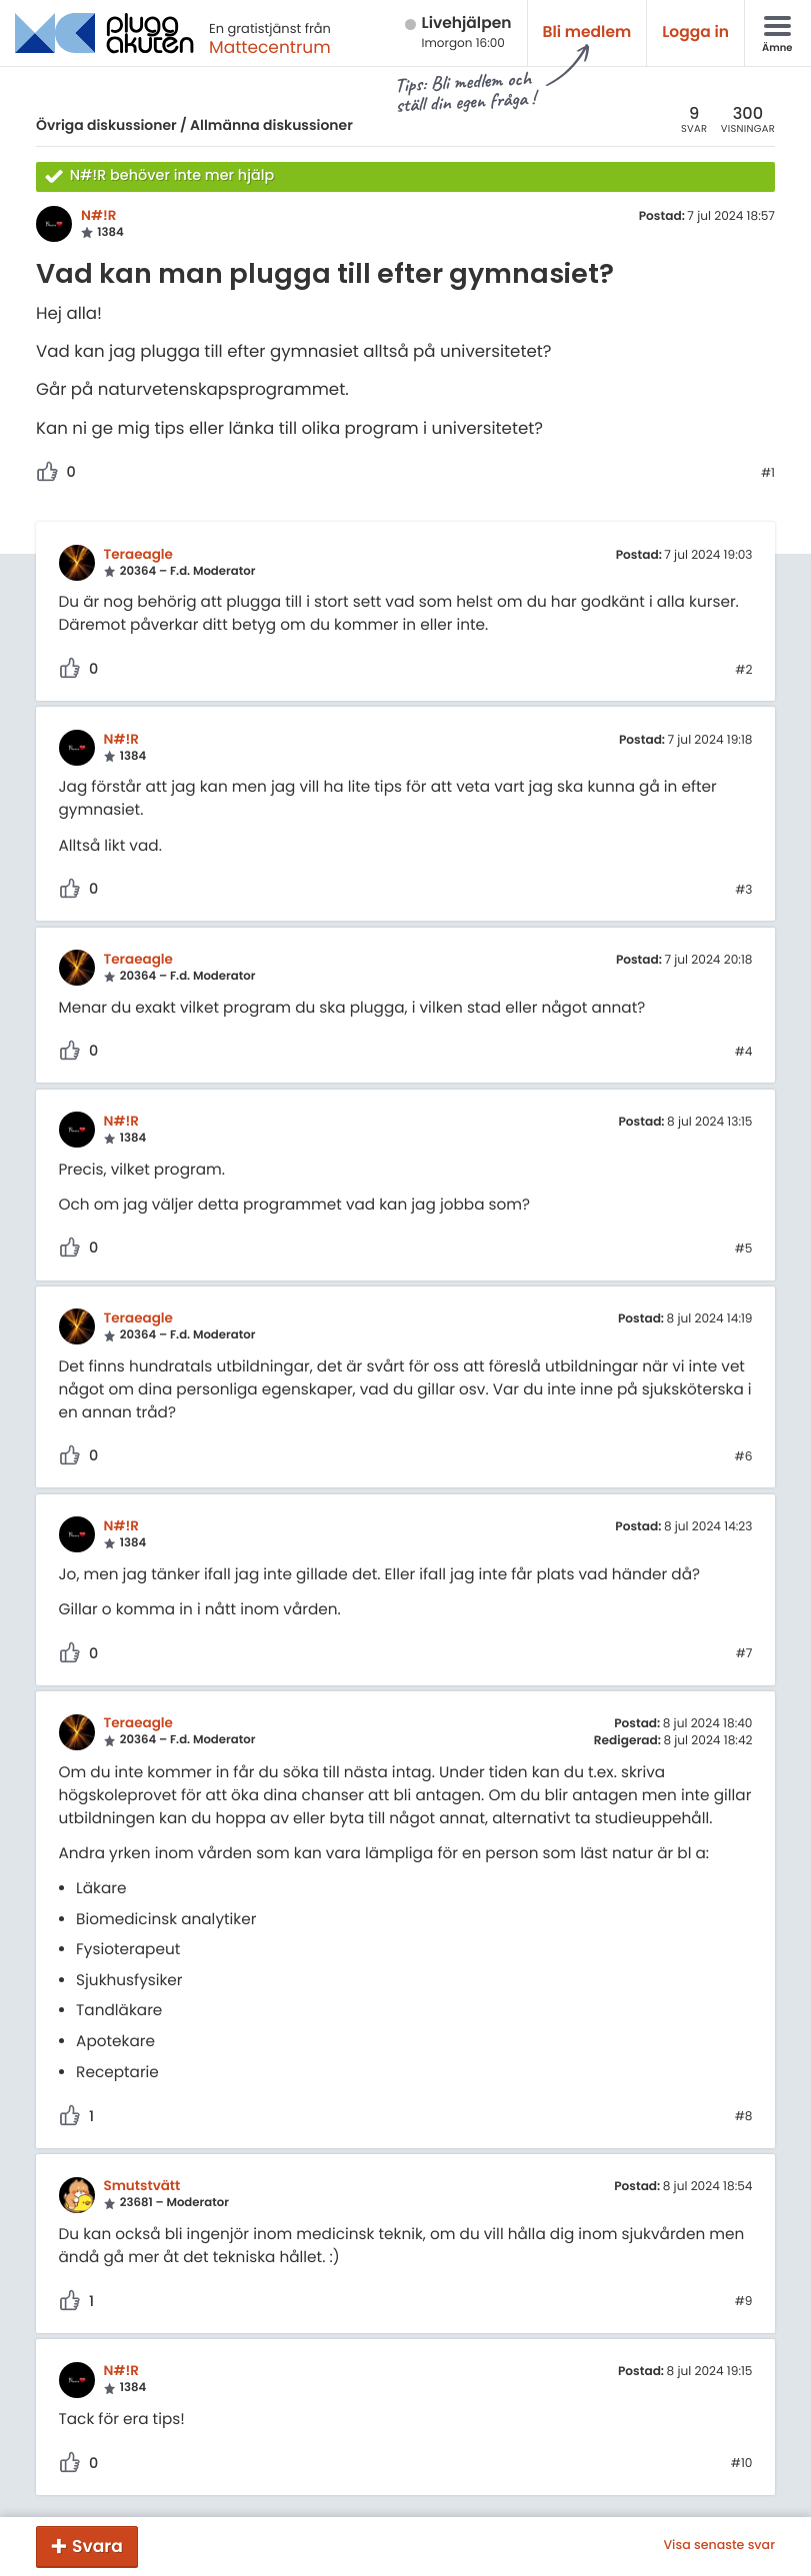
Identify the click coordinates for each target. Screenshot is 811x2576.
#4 (744, 1053)
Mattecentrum (270, 47)
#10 (742, 2464)
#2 (743, 671)
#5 (744, 1250)
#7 (744, 1654)
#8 (744, 2117)
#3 (743, 891)
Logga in (695, 32)
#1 (768, 474)
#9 (744, 2302)
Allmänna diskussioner (271, 125)
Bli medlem (587, 32)
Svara (97, 2546)
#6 (744, 1457)
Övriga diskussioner (106, 125)
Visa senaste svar (719, 2546)
